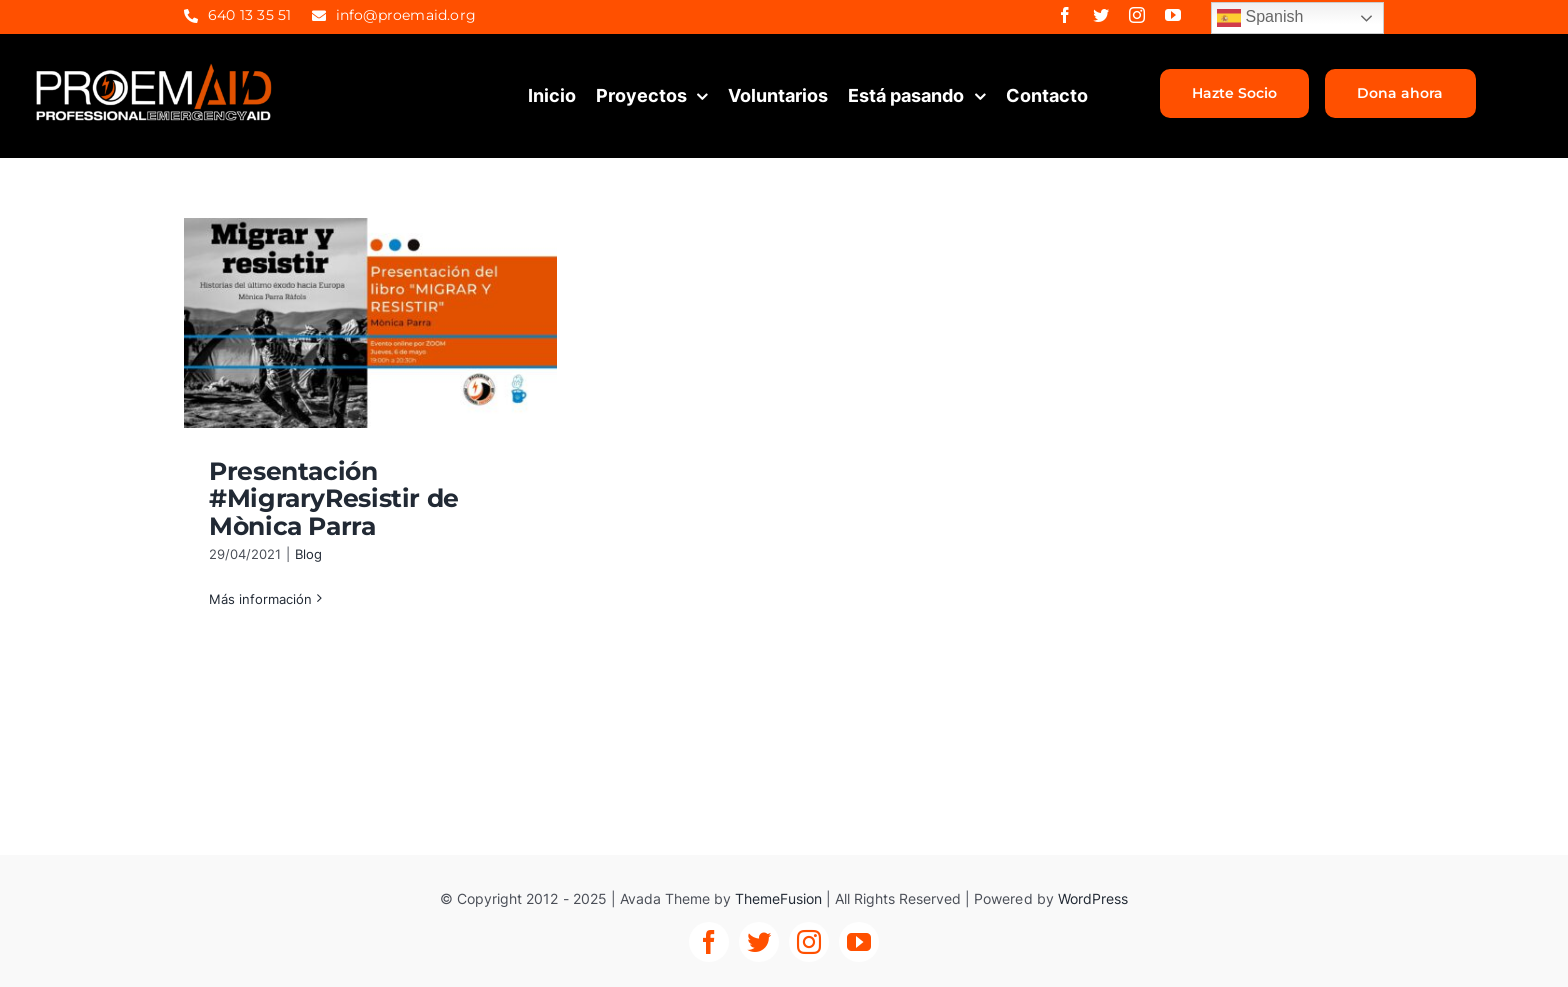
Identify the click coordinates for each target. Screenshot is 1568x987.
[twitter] (1101, 15)
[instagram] (1137, 15)
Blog (308, 554)
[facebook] (1065, 15)
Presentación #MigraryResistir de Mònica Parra (334, 498)
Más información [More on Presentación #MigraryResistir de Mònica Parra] (260, 599)
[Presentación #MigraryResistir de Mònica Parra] (370, 323)
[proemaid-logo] (155, 69)
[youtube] (1173, 15)
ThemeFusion (778, 898)
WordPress (1093, 898)
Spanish (1260, 18)
